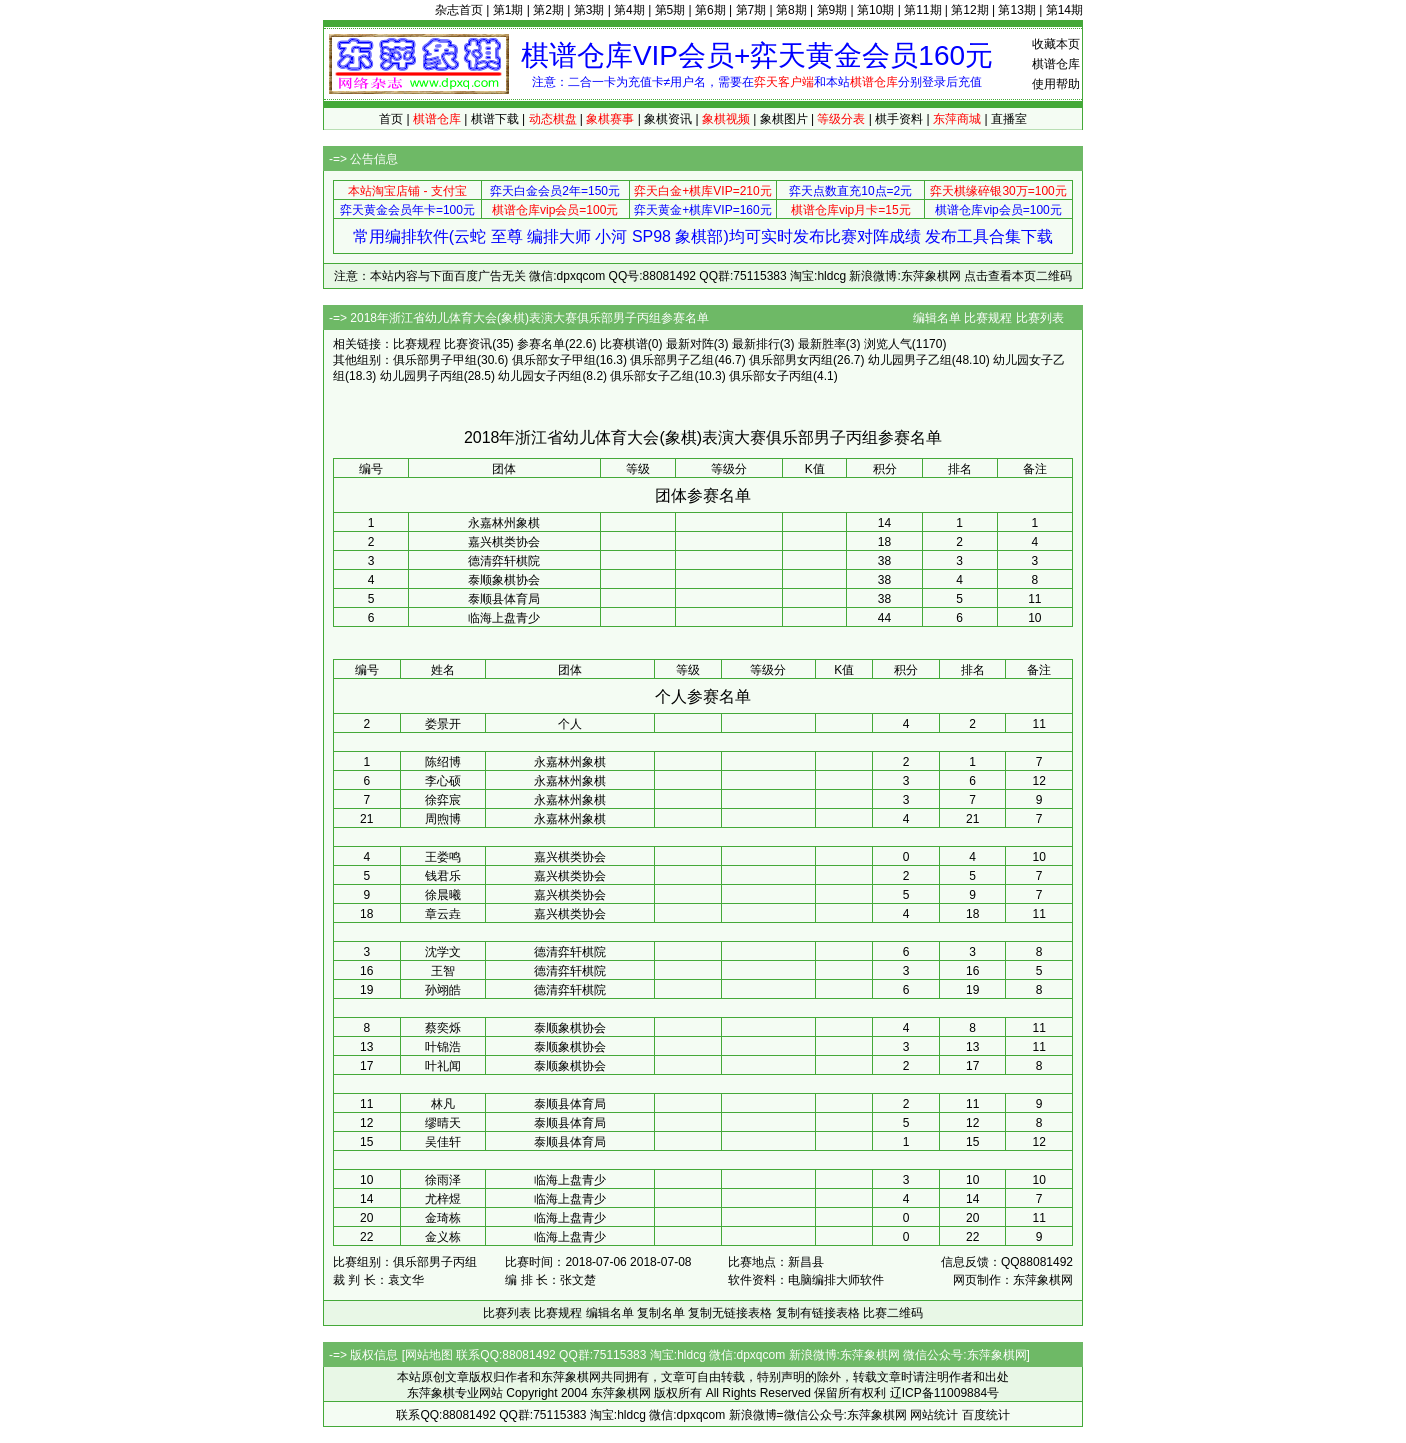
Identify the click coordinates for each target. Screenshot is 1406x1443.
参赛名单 (541, 344)
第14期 (1064, 10)
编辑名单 (937, 318)
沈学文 (443, 952)
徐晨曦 (443, 895)
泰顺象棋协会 (504, 580)
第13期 (1016, 10)
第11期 (922, 10)
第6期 (710, 10)
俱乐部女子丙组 (771, 376)
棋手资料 (899, 119)
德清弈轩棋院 (504, 561)
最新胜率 (822, 344)
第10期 (875, 10)
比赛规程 (988, 318)
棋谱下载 (495, 119)
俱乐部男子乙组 (672, 360)
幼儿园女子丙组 (540, 376)
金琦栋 (443, 1218)
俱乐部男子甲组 (435, 360)
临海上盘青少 (504, 618)
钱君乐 (443, 876)
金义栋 (443, 1237)
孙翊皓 (443, 990)
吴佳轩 (443, 1142)
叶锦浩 (443, 1047)
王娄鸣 (443, 857)
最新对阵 (690, 344)
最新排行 (756, 344)
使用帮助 (1056, 84)
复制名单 (661, 1313)
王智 (443, 971)
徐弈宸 (443, 800)
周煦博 (443, 819)
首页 (391, 119)
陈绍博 (443, 762)
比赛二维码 (893, 1313)
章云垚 (443, 914)
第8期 (791, 10)
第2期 (548, 10)
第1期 (508, 10)
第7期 (751, 10)
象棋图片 (784, 119)
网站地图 (429, 1355)
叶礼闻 (443, 1066)
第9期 (832, 10)
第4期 (629, 10)
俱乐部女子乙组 (652, 376)
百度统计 (986, 1415)
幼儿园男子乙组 (910, 360)
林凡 (443, 1104)
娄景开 (443, 724)
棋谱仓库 (1056, 64)
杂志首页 (459, 10)
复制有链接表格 (818, 1313)
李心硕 (443, 781)
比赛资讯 (468, 344)
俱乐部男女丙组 (791, 360)
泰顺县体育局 (504, 599)
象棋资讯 (668, 119)
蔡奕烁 (443, 1028)
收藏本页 (1056, 44)
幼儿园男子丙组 (422, 376)
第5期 (670, 10)
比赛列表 (1040, 318)
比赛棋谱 (624, 344)
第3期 (589, 10)
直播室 (1009, 119)
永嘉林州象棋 (504, 523)
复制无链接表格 (730, 1313)
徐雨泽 (443, 1180)
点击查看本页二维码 (1018, 276)
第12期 (969, 10)
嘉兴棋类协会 (504, 542)
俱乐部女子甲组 (554, 360)
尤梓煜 (443, 1199)
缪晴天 (443, 1123)
